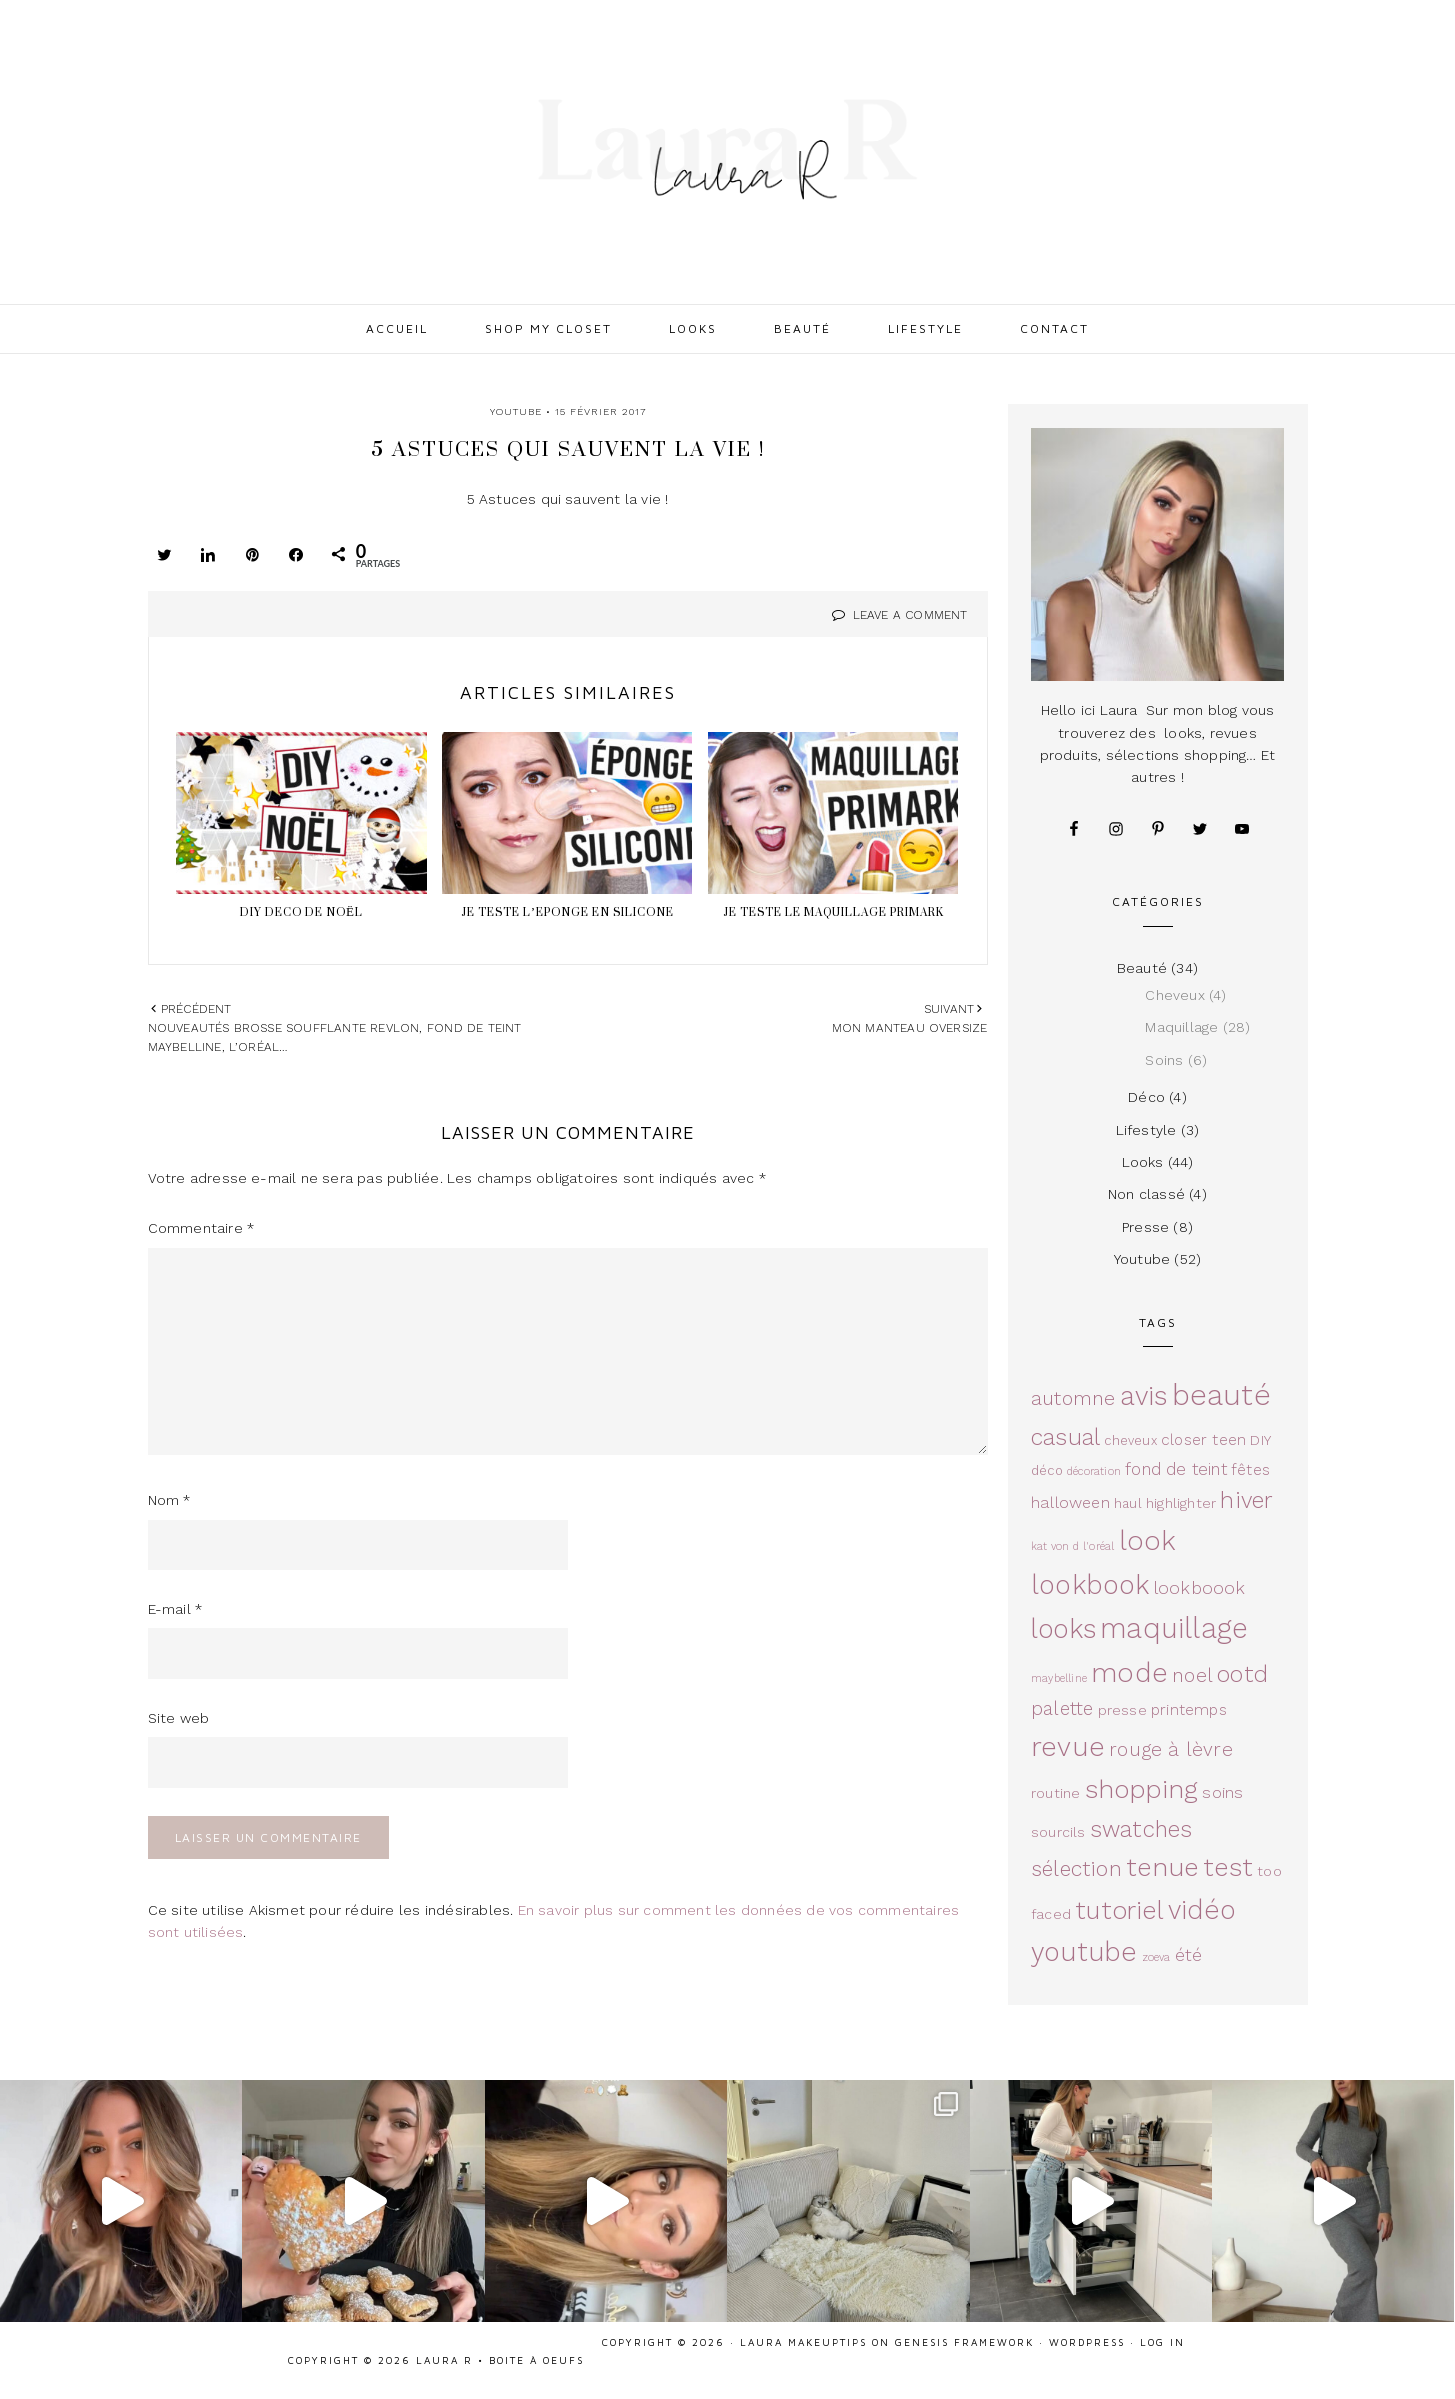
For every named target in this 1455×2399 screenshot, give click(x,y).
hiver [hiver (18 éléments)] (1246, 1500)
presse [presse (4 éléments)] (1122, 1710)
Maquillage (1181, 1027)
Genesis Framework (964, 2342)
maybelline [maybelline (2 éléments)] (1059, 1678)
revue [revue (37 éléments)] (1068, 1746)
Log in (1162, 2342)
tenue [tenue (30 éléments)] (1162, 1867)
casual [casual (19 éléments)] (1065, 1437)
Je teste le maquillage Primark (833, 912)
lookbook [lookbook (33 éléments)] (1090, 1584)
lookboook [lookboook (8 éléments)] (1200, 1587)
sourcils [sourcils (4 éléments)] (1058, 1832)
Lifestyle (1146, 1130)
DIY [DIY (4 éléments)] (1260, 1440)
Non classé (1146, 1194)
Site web (179, 1718)
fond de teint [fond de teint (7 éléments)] (1176, 1469)
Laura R (728, 150)
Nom (169, 1500)
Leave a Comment (910, 615)
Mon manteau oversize (910, 1028)
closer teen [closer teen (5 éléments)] (1203, 1440)
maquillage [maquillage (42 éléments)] (1174, 1628)
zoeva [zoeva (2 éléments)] (1156, 1957)
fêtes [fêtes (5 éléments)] (1250, 1470)
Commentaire (201, 1228)
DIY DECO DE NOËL (301, 912)
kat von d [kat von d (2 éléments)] (1055, 1546)
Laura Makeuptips (803, 2342)
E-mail (175, 1609)
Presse (1145, 1227)
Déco (1146, 1097)
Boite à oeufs (536, 2360)
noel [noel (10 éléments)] (1192, 1675)
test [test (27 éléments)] (1228, 1867)
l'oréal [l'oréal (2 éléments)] (1098, 1546)
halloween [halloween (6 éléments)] (1070, 1502)
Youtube (516, 411)
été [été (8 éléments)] (1189, 1954)
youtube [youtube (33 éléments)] (1084, 1951)
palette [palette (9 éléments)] (1062, 1709)
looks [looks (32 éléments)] (1063, 1628)
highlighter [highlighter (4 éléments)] (1181, 1503)
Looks (1143, 1162)
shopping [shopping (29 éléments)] (1142, 1789)
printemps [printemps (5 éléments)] (1189, 1710)
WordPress (1087, 2342)
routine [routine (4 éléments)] (1055, 1793)
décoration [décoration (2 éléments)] (1094, 1471)
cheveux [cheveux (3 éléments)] (1130, 1440)
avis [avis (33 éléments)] (1144, 1395)
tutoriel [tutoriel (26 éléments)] (1119, 1910)
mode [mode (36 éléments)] (1129, 1673)
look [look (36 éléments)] (1148, 1541)
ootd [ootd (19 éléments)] (1242, 1674)
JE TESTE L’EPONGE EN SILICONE (567, 912)
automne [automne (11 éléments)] (1073, 1398)
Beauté (1142, 968)
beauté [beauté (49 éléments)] (1221, 1395)
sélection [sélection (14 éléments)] (1076, 1868)
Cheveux (1174, 995)
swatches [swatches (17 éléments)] (1141, 1829)
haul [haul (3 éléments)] (1128, 1503)
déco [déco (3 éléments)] (1047, 1470)
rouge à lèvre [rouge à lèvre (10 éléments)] (1171, 1749)
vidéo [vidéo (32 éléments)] (1201, 1909)
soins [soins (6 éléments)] (1222, 1792)
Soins (1164, 1060)
